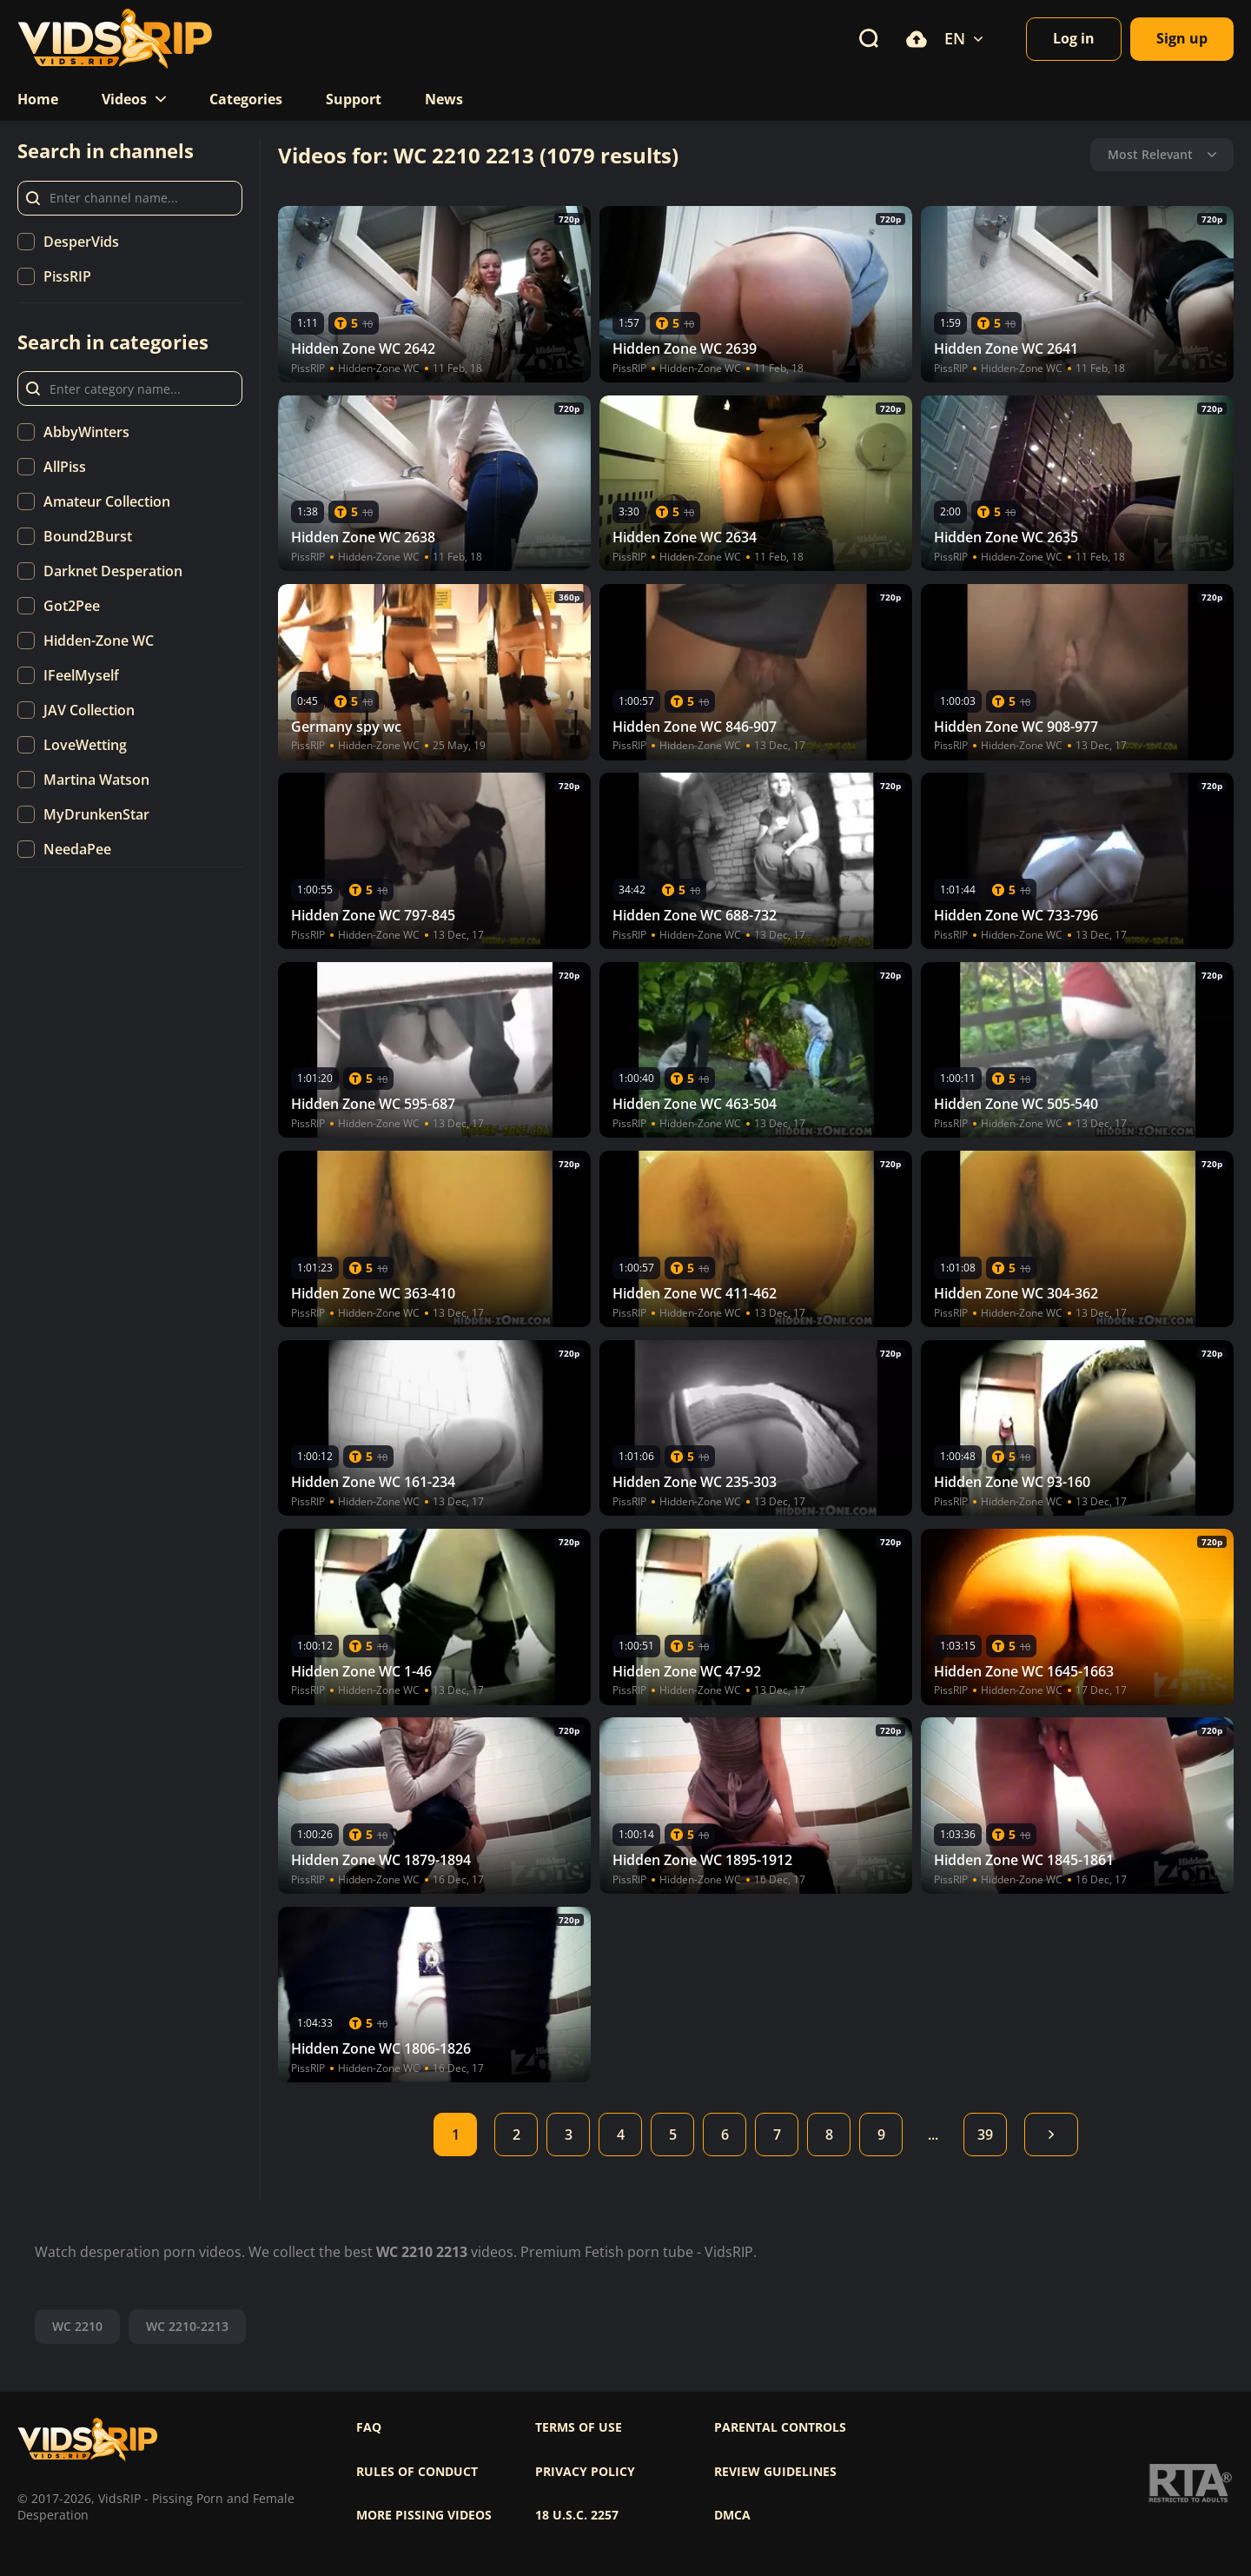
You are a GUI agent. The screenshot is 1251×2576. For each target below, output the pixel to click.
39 (985, 2134)
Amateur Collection (106, 501)
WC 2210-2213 (187, 2326)
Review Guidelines (775, 2472)
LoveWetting (85, 745)
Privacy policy (585, 2472)
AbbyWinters (86, 432)
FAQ (368, 2427)
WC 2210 (77, 2326)
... (933, 2134)
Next (1051, 2134)
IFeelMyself (81, 675)
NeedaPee (77, 849)
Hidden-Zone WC (98, 640)
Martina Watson (96, 779)
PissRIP (67, 276)
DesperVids (81, 241)
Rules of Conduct (417, 2472)
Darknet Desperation (112, 571)
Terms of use (578, 2427)
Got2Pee (71, 605)
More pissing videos (424, 2515)
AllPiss (64, 466)
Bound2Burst (87, 536)
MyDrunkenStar (96, 814)
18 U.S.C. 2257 (577, 2515)
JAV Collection (89, 710)
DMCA (732, 2515)
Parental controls (780, 2427)
